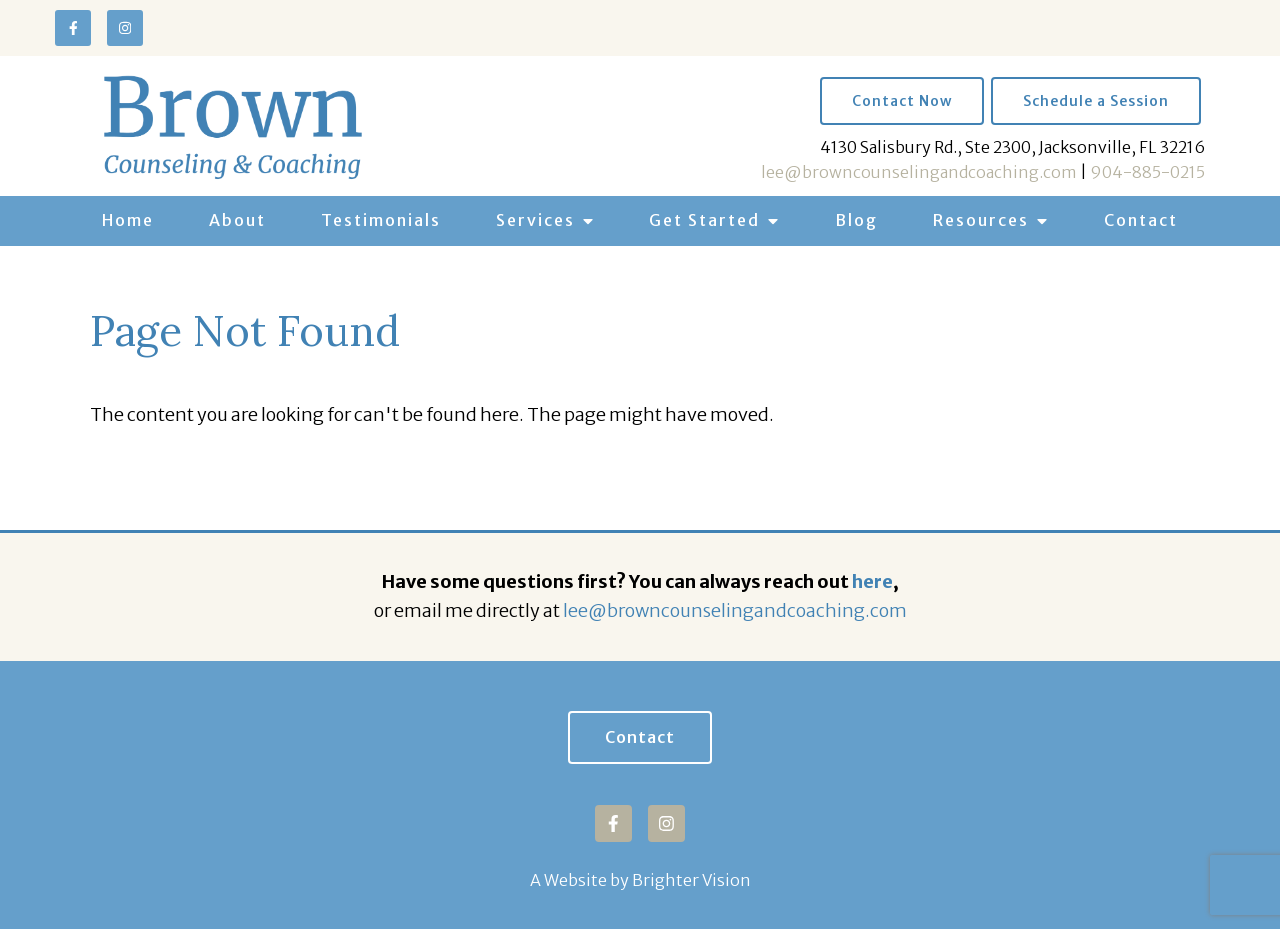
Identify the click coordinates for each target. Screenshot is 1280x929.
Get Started (704, 220)
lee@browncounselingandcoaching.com (919, 172)
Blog (856, 220)
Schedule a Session (1096, 101)
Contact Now (902, 101)
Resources (981, 220)
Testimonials (381, 220)
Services (535, 220)
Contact (1141, 220)
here (872, 581)
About (237, 220)
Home (128, 220)
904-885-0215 (1147, 172)
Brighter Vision (691, 880)
